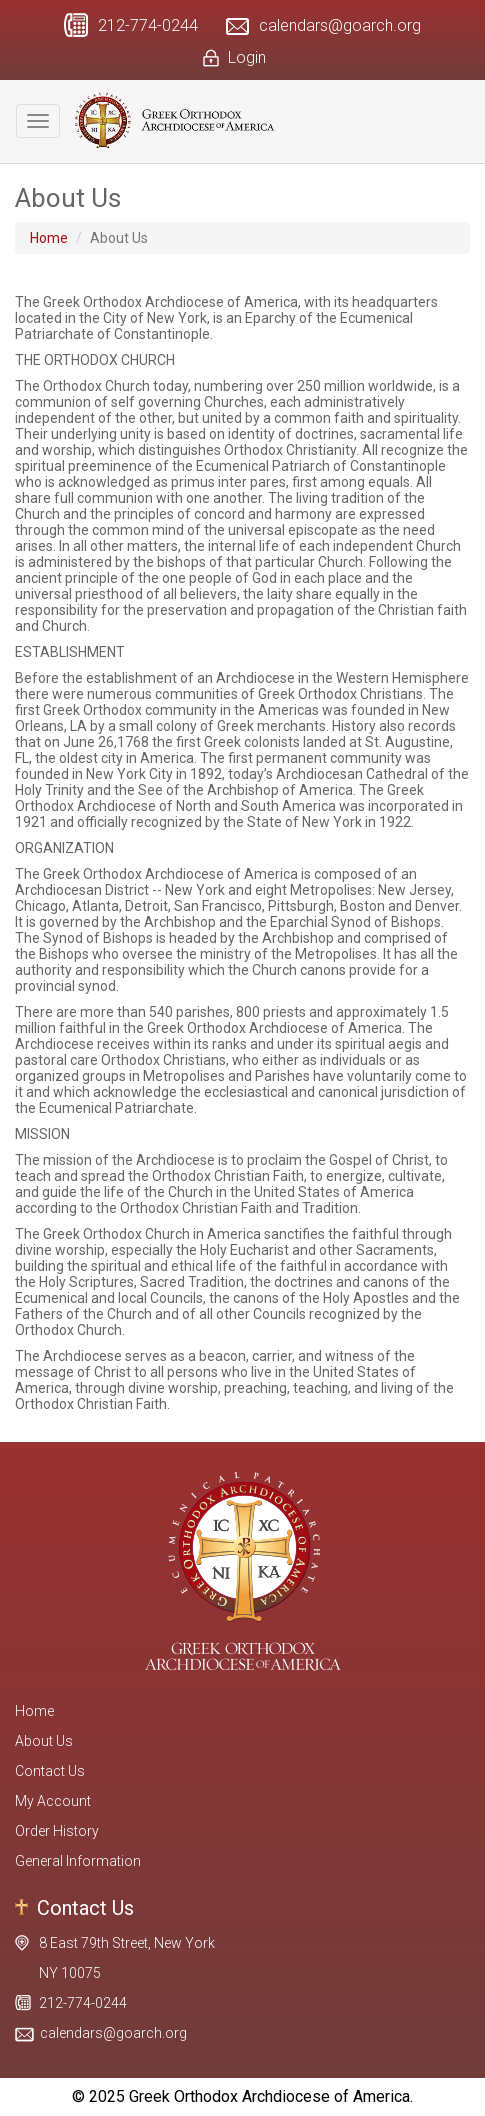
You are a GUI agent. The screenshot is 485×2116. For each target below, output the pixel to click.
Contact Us (50, 1771)
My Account (53, 1801)
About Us (44, 1741)
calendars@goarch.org (340, 25)
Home (49, 238)
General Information (78, 1861)
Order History (57, 1831)
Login (247, 57)
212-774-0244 (148, 25)
